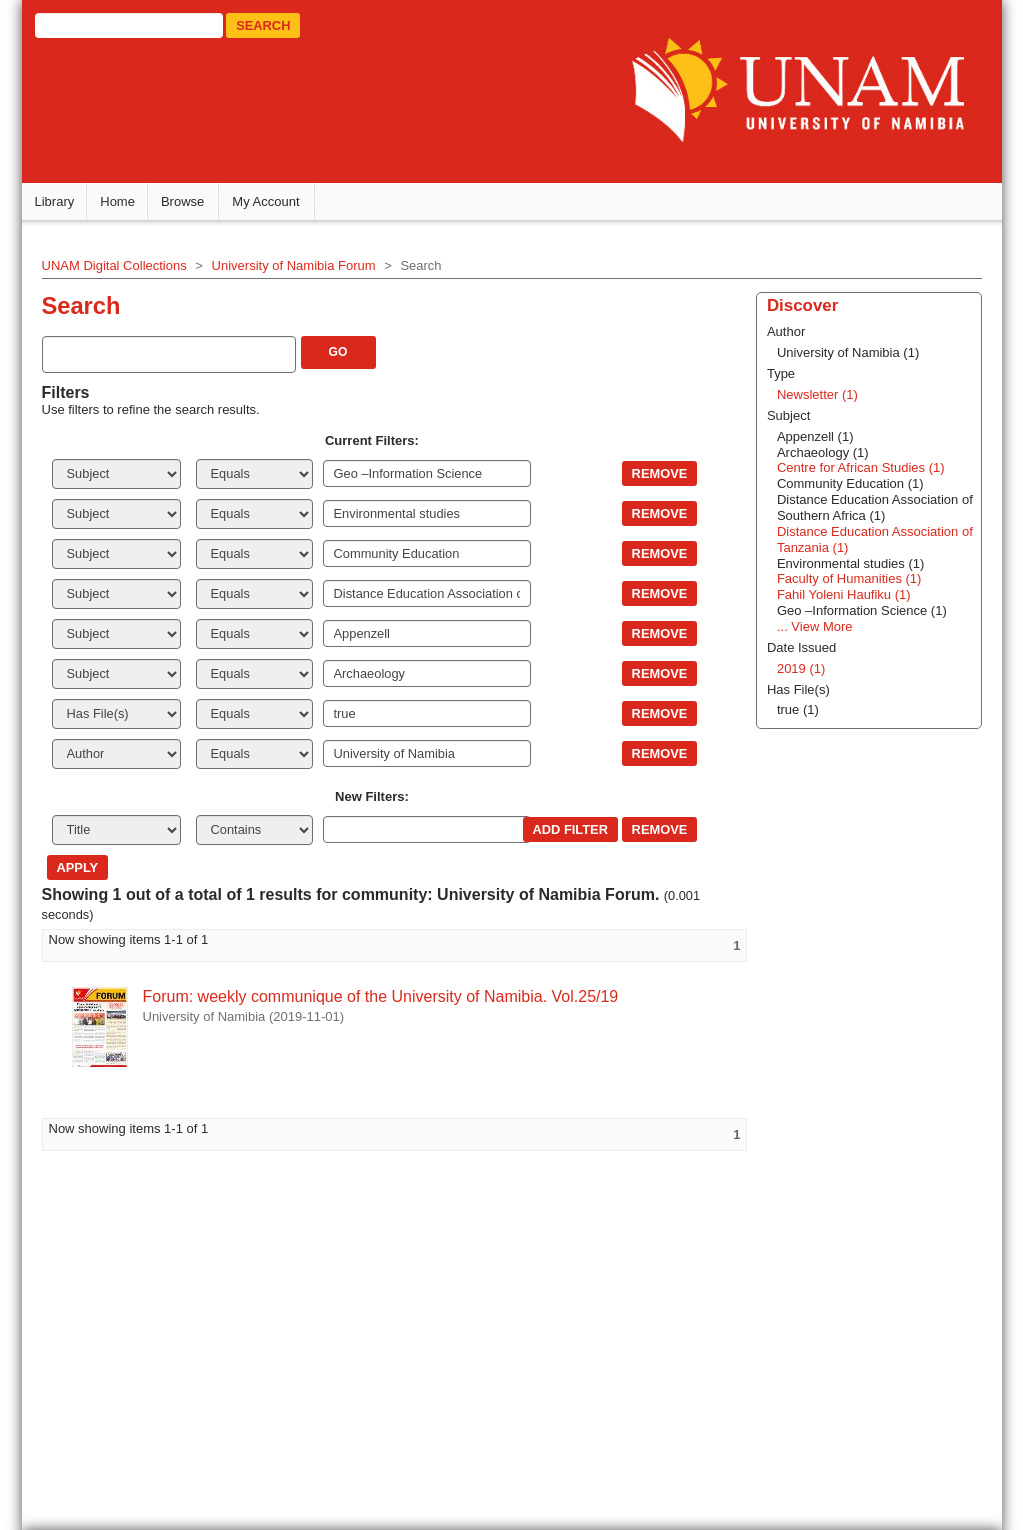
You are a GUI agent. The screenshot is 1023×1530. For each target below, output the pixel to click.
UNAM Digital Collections (117, 264)
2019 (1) (799, 667)
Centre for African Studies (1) (859, 467)
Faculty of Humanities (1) (847, 578)
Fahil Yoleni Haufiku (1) (842, 593)
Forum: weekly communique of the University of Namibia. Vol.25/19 (384, 995)
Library (58, 200)
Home (121, 200)
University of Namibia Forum (297, 264)
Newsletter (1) (815, 393)
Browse (185, 200)
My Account (269, 200)
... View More (813, 625)
